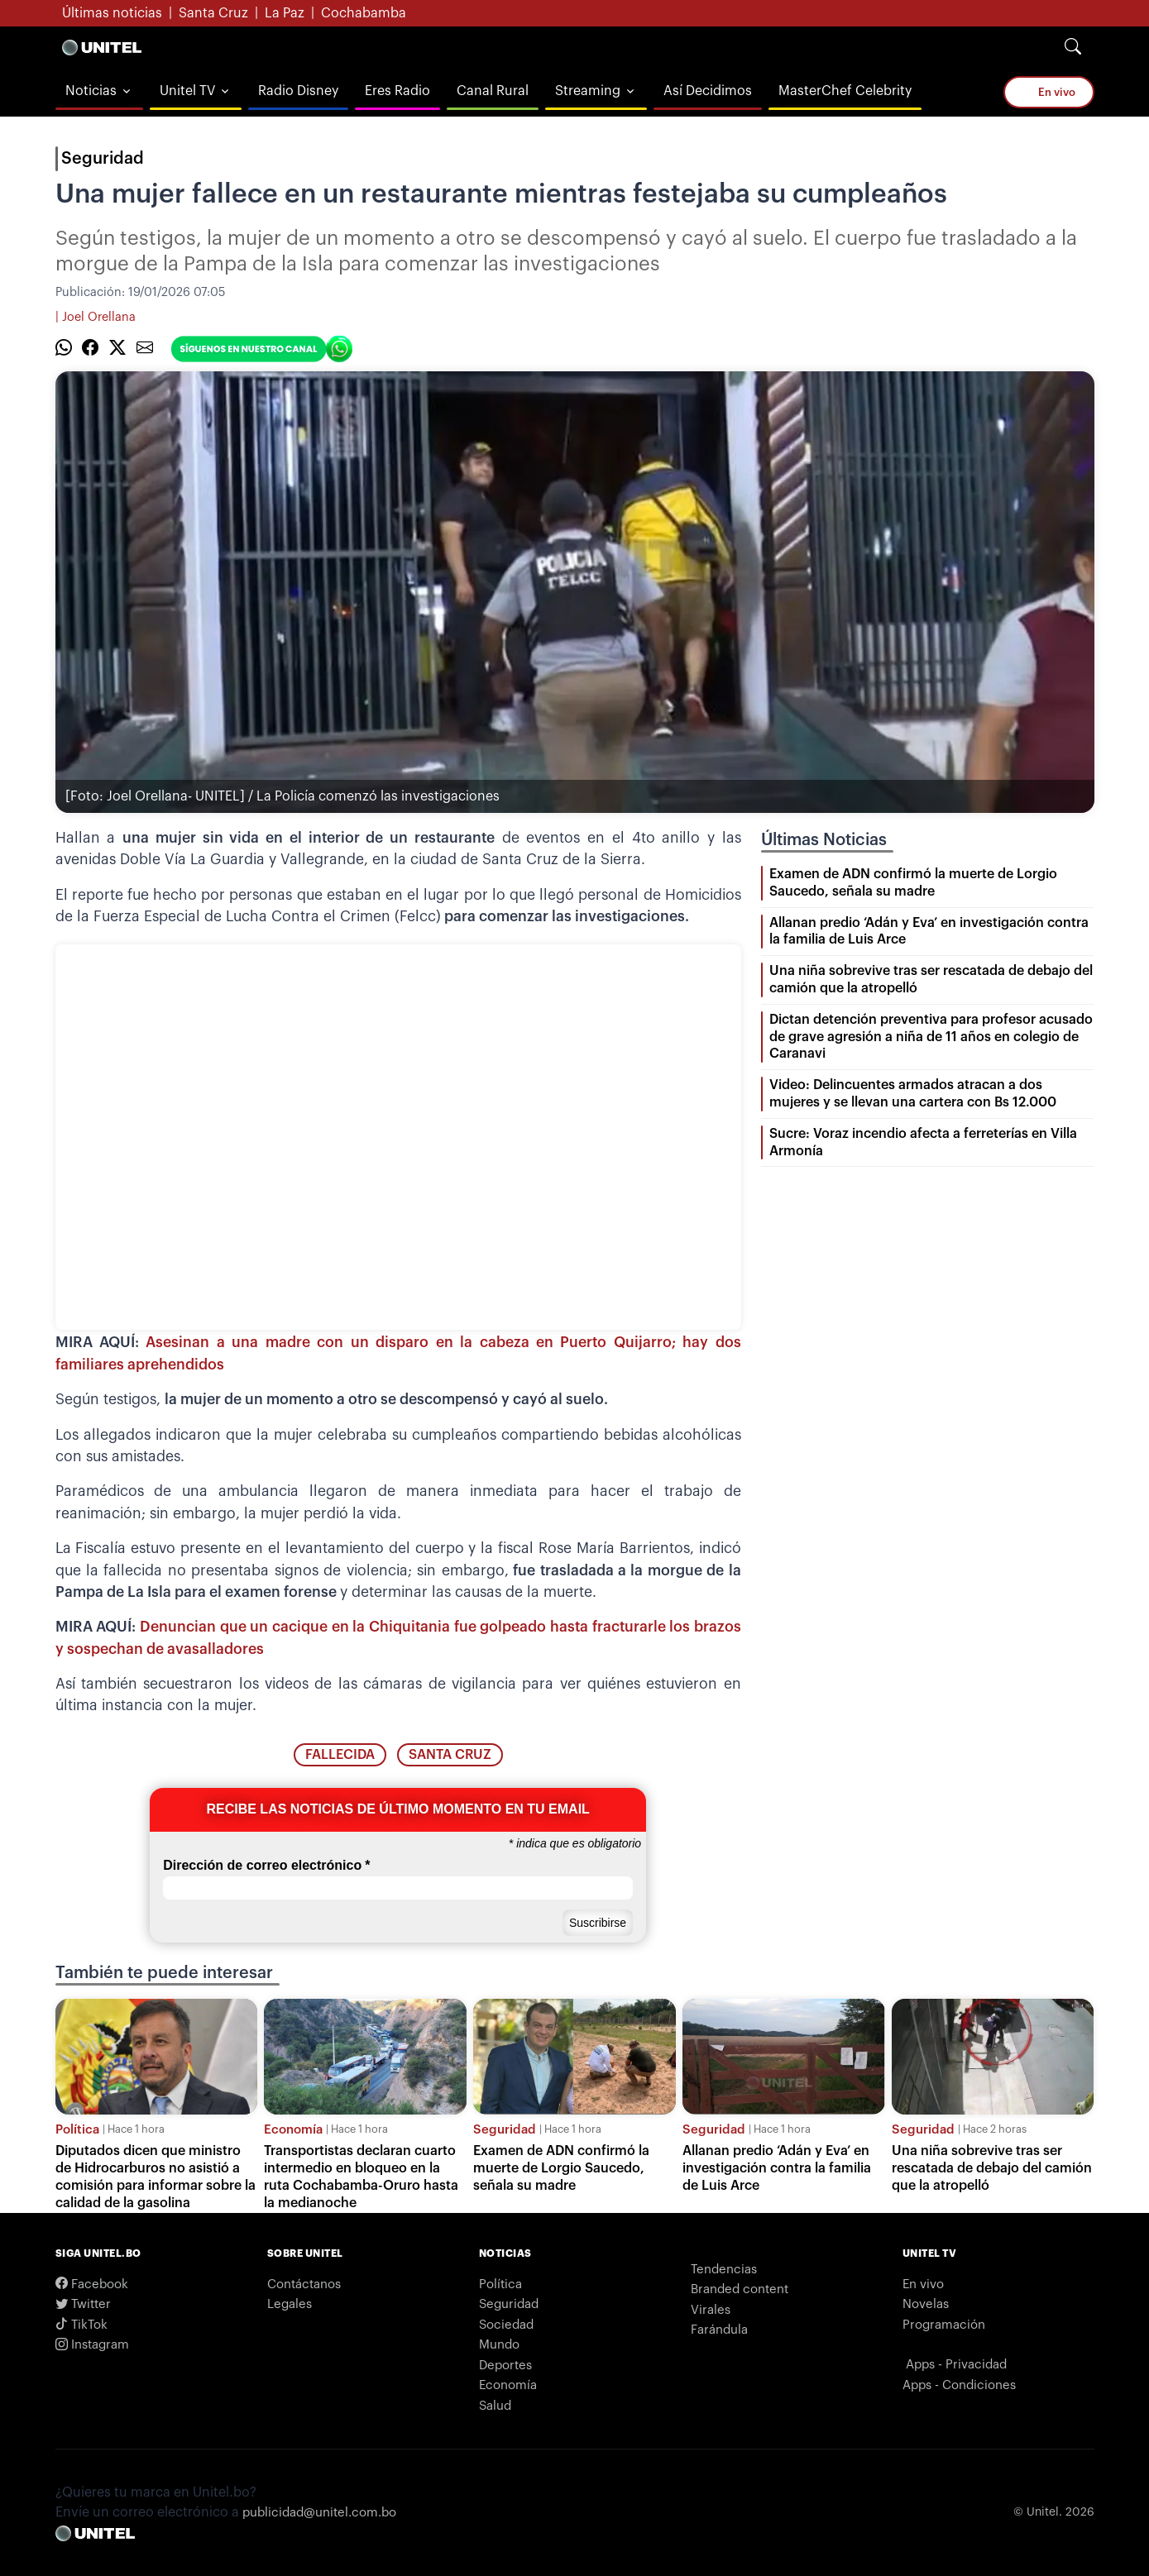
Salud (495, 2406)
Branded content (739, 2289)
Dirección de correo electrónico (266, 1865)
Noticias (91, 91)
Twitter (83, 2304)
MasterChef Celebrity (845, 91)
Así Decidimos (707, 91)
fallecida (340, 1754)
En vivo (1048, 91)
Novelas (925, 2304)
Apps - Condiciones (959, 2385)
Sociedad (506, 2325)
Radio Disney (298, 91)
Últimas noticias (112, 13)
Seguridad (102, 159)
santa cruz (450, 1754)
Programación (943, 2325)
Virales (710, 2310)
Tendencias (724, 2269)
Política (77, 2130)
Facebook (91, 2284)
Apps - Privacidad (956, 2365)
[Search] (1072, 47)
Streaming (587, 91)
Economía (293, 2130)
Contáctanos (304, 2284)
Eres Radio (397, 91)
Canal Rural (493, 91)
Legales (289, 2304)
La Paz (284, 13)
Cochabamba (363, 13)
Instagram (92, 2345)
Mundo (499, 2345)
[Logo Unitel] (101, 47)
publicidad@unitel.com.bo (319, 2513)
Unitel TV (187, 91)
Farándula (719, 2330)
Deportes (505, 2365)
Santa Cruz (213, 13)
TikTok (81, 2325)
